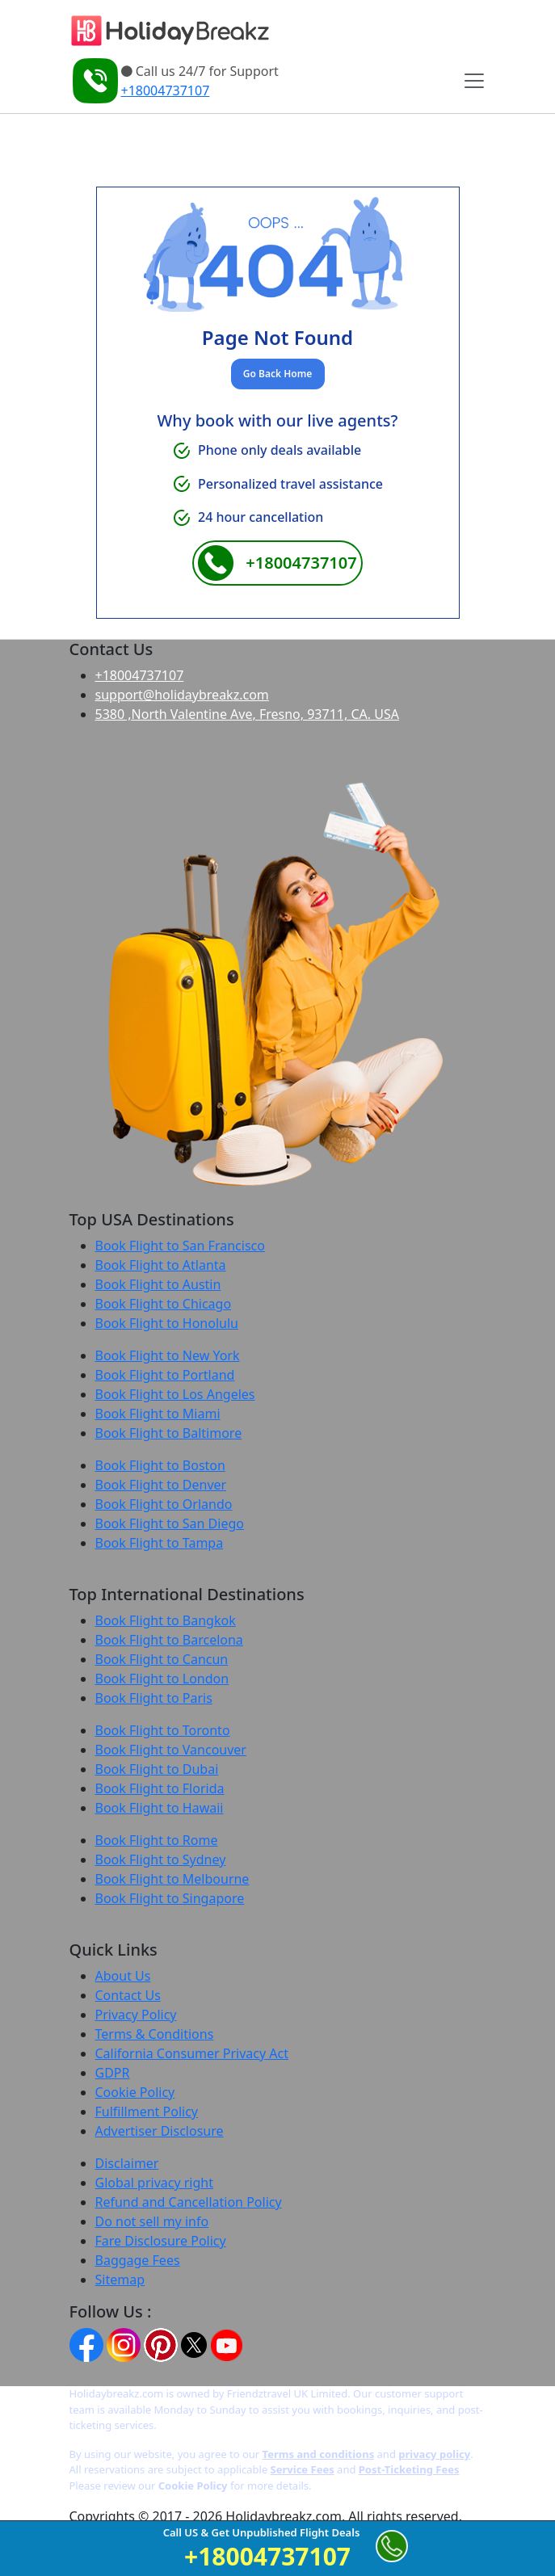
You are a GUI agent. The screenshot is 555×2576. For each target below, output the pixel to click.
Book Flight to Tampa (159, 1543)
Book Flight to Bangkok (165, 1620)
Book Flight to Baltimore (168, 1433)
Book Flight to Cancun (162, 1659)
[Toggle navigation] (472, 81)
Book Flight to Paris (153, 1698)
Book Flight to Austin (158, 1284)
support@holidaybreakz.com (182, 695)
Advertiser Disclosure (159, 2131)
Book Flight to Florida (160, 1788)
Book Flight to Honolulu (166, 1323)
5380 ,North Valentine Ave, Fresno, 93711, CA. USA (247, 714)
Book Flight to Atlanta (160, 1265)
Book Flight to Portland (165, 1375)
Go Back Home (277, 373)
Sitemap (120, 2279)
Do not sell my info (152, 2221)
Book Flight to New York (167, 1355)
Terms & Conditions (154, 2034)
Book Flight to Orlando (164, 1504)
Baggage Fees (137, 2260)
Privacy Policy (136, 2014)
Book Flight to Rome (156, 1840)
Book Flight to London (162, 1678)
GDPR (112, 2073)
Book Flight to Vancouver (170, 1750)
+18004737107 (165, 90)
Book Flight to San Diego (169, 1523)
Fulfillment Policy (146, 2111)
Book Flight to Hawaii (159, 1808)
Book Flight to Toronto (162, 1730)
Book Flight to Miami (158, 1413)
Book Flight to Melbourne (172, 1879)
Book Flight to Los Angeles (175, 1394)
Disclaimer (127, 2163)
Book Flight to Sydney (160, 1859)
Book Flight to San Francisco (180, 1245)
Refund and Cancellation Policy (188, 2202)
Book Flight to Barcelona (169, 1640)
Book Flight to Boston (160, 1465)
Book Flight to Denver (161, 1485)
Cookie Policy (135, 2092)
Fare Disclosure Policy (160, 2241)
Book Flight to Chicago (163, 1304)
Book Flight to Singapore (170, 1898)
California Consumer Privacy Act (191, 2053)
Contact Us (128, 1995)
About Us (123, 1976)
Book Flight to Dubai (157, 1769)
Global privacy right (154, 2182)
